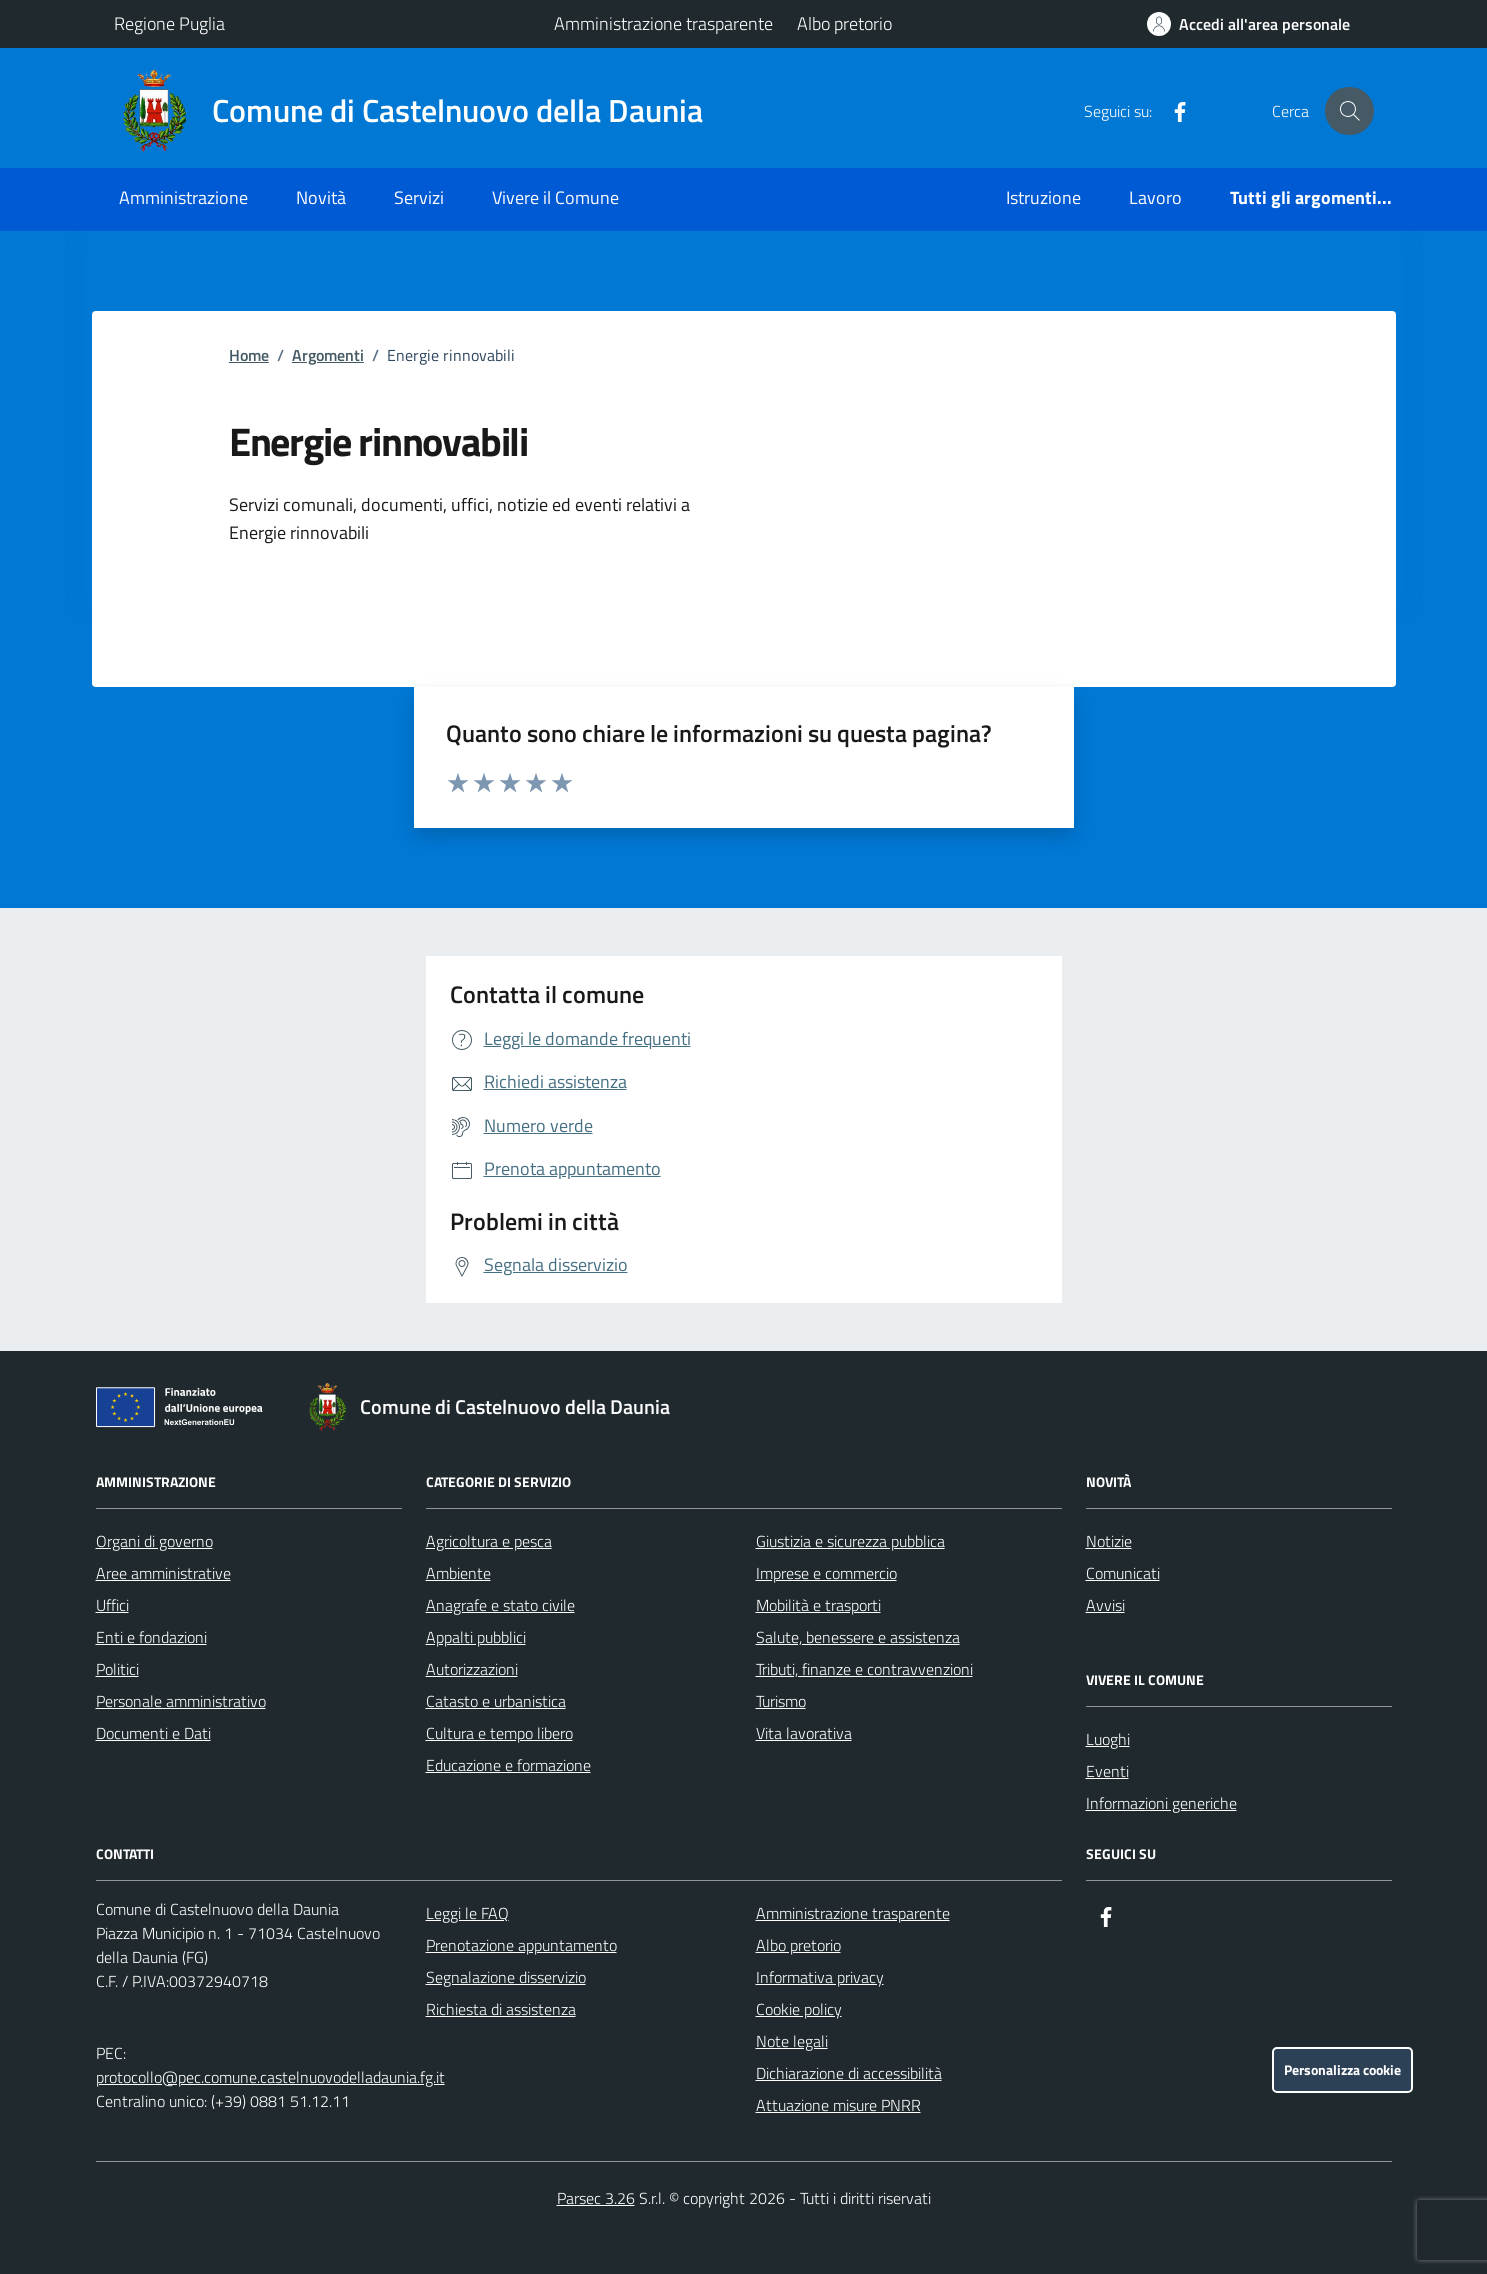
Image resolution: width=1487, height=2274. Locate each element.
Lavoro (1155, 197)
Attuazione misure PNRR (838, 2105)
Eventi (1107, 1771)
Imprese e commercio (826, 1573)
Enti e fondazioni (151, 1637)
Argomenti (328, 355)
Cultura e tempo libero (499, 1733)
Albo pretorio (844, 23)
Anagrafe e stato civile (500, 1605)
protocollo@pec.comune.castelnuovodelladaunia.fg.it (270, 2077)
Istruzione (1043, 197)
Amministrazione (183, 197)
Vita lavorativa (804, 1733)
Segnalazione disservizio (506, 1977)
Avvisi (1105, 1605)
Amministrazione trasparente (663, 23)
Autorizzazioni (472, 1669)
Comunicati (1123, 1573)
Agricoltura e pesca (489, 1541)
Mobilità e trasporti (818, 1605)
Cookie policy (799, 2009)
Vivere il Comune (555, 197)
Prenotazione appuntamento (521, 1945)
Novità (321, 197)
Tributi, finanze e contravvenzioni (864, 1669)
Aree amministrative (163, 1573)
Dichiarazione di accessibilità (849, 2073)
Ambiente (458, 1573)
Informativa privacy (820, 1977)
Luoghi (1108, 1739)
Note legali (792, 2041)
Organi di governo (154, 1541)
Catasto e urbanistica (496, 1701)
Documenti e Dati (153, 1733)
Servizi (419, 197)
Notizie (1109, 1541)
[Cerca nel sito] (1349, 111)
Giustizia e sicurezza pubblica (850, 1541)
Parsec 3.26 (596, 2198)
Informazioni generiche (1161, 1803)
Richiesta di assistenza (501, 2009)
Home (249, 355)
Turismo (781, 1701)
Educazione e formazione (508, 1765)
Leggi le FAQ (467, 1913)
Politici (117, 1669)
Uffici (112, 1605)
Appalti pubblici (476, 1637)
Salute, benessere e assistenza (858, 1637)
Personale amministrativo (181, 1701)
